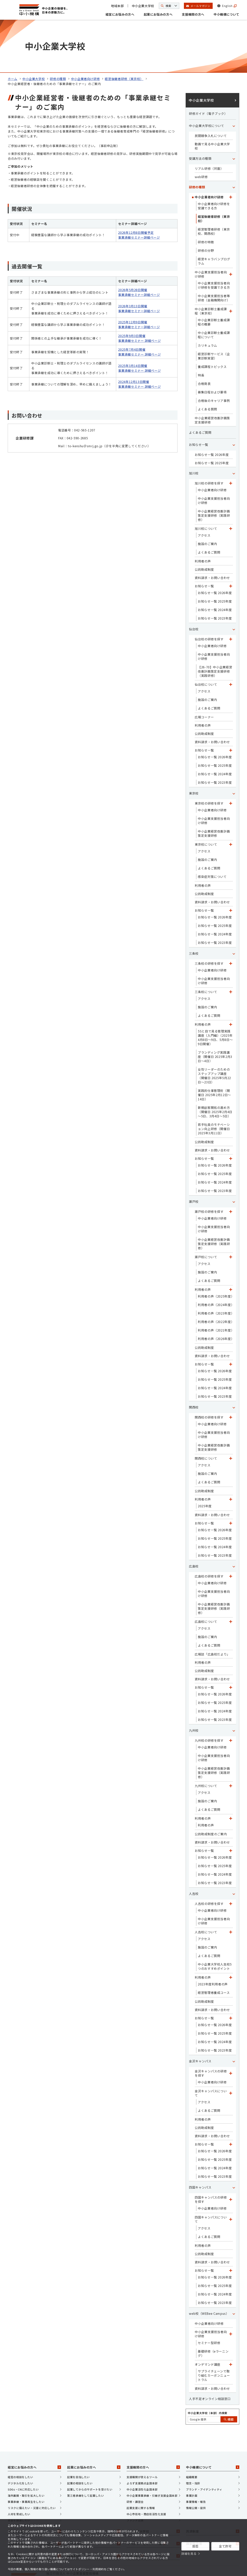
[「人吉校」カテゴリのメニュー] (233, 1844)
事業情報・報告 (196, 2452)
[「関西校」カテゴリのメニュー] (233, 1357)
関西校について (206, 1408)
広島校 (194, 1516)
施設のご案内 (207, 494)
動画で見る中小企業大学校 (212, 96)
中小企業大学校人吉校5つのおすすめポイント (215, 1916)
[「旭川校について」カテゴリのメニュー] (230, 479)
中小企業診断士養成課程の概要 (214, 272)
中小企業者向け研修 (85, 29)
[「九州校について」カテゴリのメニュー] (230, 1736)
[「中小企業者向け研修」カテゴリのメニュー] (230, 147)
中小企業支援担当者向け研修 (211, 224)
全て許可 (225, 2546)
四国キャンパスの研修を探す (211, 2149)
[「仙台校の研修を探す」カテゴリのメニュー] (230, 589)
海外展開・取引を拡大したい (26, 2446)
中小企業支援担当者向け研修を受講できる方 (214, 235)
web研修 (201, 127)
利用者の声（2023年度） (215, 1263)
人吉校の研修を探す (209, 1854)
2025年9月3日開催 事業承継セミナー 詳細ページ (139, 288)
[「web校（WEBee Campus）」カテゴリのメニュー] (233, 2264)
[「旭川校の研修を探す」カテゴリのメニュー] (230, 433)
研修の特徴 (206, 192)
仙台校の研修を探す (209, 589)
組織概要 (191, 2427)
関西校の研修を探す (209, 1367)
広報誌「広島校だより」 (212, 1604)
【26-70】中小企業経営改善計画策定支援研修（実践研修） (215, 621)
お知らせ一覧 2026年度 (212, 405)
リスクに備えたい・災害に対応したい (32, 2458)
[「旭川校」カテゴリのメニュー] (233, 423)
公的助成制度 (204, 519)
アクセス (204, 485)
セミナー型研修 (209, 2293)
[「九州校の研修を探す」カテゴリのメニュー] (230, 1690)
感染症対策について (212, 827)
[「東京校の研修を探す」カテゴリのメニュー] (230, 753)
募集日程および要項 (212, 342)
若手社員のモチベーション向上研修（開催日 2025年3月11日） (214, 1079)
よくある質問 (207, 359)
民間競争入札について (211, 86)
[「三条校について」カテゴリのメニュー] (230, 942)
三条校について (206, 942)
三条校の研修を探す (209, 913)
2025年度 (205, 1456)
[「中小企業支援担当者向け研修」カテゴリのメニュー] (230, 224)
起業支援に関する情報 (141, 2458)
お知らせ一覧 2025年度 (212, 413)
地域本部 (117, 5)
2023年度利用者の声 (213, 1934)
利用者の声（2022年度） (215, 1272)
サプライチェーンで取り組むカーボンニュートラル (214, 2325)
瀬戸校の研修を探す (209, 1162)
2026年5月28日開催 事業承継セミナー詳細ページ (139, 242)
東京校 (194, 743)
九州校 (194, 1680)
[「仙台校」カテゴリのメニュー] (233, 579)
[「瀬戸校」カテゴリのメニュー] (233, 1152)
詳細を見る (188, 2553)
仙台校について (206, 634)
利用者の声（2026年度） (215, 1289)
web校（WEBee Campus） (209, 2264)
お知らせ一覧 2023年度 (215, 568)
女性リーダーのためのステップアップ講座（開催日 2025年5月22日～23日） (214, 1026)
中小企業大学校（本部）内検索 (207, 2363)
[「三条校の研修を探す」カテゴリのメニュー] (230, 913)
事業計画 (191, 2446)
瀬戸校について (206, 1207)
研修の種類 (58, 29)
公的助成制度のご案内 (211, 1784)
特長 (201, 325)
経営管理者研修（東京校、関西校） (214, 181)
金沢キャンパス (200, 2011)
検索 (229, 2369)
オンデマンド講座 (207, 2314)
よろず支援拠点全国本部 (142, 2434)
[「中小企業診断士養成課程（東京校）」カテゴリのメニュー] (230, 261)
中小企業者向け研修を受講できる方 (214, 156)
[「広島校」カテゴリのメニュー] (233, 1516)
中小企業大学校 (143, 5)
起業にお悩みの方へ (158, 14)
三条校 (194, 903)
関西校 (194, 1357)
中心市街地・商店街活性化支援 (146, 2464)
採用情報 (34, 2506)
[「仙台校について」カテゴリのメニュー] (230, 634)
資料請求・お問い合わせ (212, 528)
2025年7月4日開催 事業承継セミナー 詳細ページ (139, 302)
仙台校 (194, 579)
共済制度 (212, 2481)
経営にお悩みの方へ (120, 14)
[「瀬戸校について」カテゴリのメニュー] (230, 1207)
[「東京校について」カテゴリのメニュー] (230, 794)
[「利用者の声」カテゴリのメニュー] (230, 974)
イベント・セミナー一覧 (153, 2494)
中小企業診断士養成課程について (214, 285)
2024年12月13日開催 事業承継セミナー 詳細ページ (139, 334)
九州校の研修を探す (209, 1690)
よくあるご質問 (200, 382)
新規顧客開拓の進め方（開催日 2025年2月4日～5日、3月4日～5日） (215, 1062)
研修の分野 (206, 201)
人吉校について (206, 1882)
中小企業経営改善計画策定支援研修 (212, 370)
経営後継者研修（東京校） (124, 29)
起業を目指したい (78, 2427)
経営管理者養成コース (214, 1943)
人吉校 (194, 1844)
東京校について (206, 794)
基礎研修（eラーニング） (213, 2303)
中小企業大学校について (206, 76)
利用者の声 (203, 511)
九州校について (206, 1736)
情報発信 (93, 2506)
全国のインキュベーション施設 (34, 2494)
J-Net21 (153, 2506)
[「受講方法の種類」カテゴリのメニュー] (233, 109)
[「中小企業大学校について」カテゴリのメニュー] (233, 76)
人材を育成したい (19, 2464)
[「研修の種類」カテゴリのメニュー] (233, 137)
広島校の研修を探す (209, 1526)
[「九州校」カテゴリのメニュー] (233, 1680)
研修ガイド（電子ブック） (208, 64)
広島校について (206, 1572)
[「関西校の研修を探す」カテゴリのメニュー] (230, 1367)
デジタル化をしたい (20, 2434)
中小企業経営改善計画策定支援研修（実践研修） (214, 465)
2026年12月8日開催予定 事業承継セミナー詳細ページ (139, 185)
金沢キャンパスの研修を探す (211, 2023)
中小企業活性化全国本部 (142, 2440)
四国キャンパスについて (211, 2169)
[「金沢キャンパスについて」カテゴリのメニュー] (230, 2043)
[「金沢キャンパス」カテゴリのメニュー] (233, 2011)
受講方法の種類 (200, 109)
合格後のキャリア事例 (214, 351)
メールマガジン (93, 2494)
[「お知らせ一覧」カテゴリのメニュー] (233, 395)
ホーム (12, 29)
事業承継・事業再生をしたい (26, 2452)
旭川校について (206, 479)
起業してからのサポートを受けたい (89, 2440)
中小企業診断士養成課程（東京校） (211, 261)
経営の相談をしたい (20, 2427)
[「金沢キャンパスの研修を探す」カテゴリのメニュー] (230, 2023)
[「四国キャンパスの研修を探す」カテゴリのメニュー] (230, 2149)
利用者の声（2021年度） (215, 1280)
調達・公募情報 (34, 2481)
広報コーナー (204, 667)
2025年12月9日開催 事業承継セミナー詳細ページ (139, 275)
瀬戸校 (194, 1152)
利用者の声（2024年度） (215, 1255)
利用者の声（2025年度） (215, 1246)
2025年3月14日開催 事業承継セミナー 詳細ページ (139, 318)
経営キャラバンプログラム (214, 211)
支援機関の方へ (193, 14)
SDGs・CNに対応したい (23, 2440)
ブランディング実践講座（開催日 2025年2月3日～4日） (215, 1007)
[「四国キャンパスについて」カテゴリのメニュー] (230, 2169)
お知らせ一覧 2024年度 (215, 560)
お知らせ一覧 (198, 395)
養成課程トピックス (212, 317)
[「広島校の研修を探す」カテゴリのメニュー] (230, 1526)
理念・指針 (193, 2434)
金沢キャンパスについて (211, 2043)
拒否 (195, 2546)
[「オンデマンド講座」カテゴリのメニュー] (230, 2314)
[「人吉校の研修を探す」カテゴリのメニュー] (230, 1854)
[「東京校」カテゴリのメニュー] (233, 743)
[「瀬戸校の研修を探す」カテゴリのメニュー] (230, 1162)
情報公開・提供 (196, 2458)
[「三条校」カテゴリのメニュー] (233, 903)
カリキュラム (207, 295)
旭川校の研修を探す (209, 433)
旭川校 (194, 423)
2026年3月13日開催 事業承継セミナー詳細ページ (139, 258)
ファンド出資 (135, 2471)
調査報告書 (212, 2494)
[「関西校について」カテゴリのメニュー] (230, 1408)
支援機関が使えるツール (142, 2427)
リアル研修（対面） (209, 119)
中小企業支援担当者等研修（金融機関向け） (214, 248)
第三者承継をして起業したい (85, 2446)
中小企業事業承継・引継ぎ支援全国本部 (152, 2446)
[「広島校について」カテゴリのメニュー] (230, 1572)
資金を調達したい (19, 2471)
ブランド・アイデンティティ (204, 2440)
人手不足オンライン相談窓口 (210, 2349)
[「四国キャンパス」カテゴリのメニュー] (233, 2137)
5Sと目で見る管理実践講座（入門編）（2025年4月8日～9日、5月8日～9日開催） (215, 988)
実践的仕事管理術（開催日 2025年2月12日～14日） (214, 1045)
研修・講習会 (135, 2452)
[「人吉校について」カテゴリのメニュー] (230, 1882)
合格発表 (204, 334)
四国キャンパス (200, 2137)
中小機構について (226, 14)
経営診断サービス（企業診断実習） (214, 306)
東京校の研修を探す (209, 753)
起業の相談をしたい (80, 2434)
